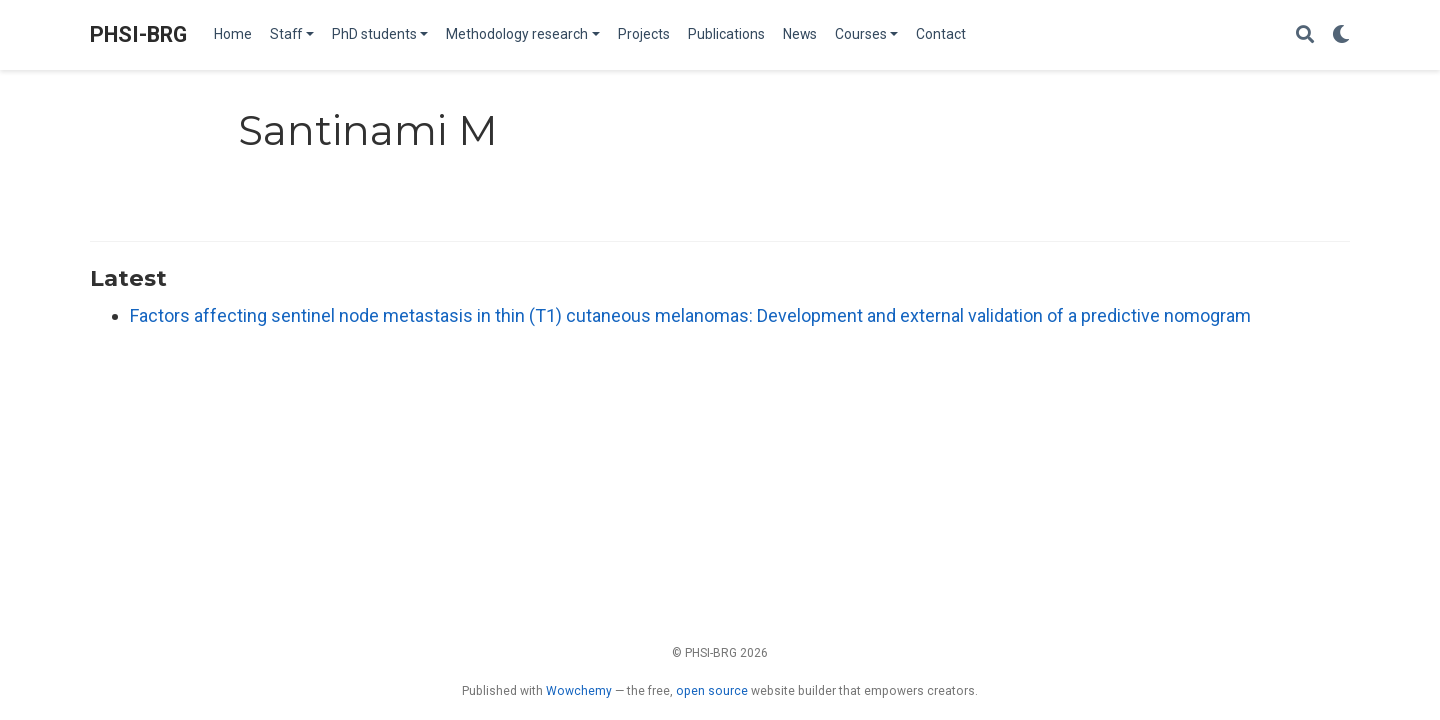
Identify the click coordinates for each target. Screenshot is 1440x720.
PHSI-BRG (138, 34)
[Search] (1305, 35)
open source (712, 691)
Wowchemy (579, 691)
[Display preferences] (1341, 35)
